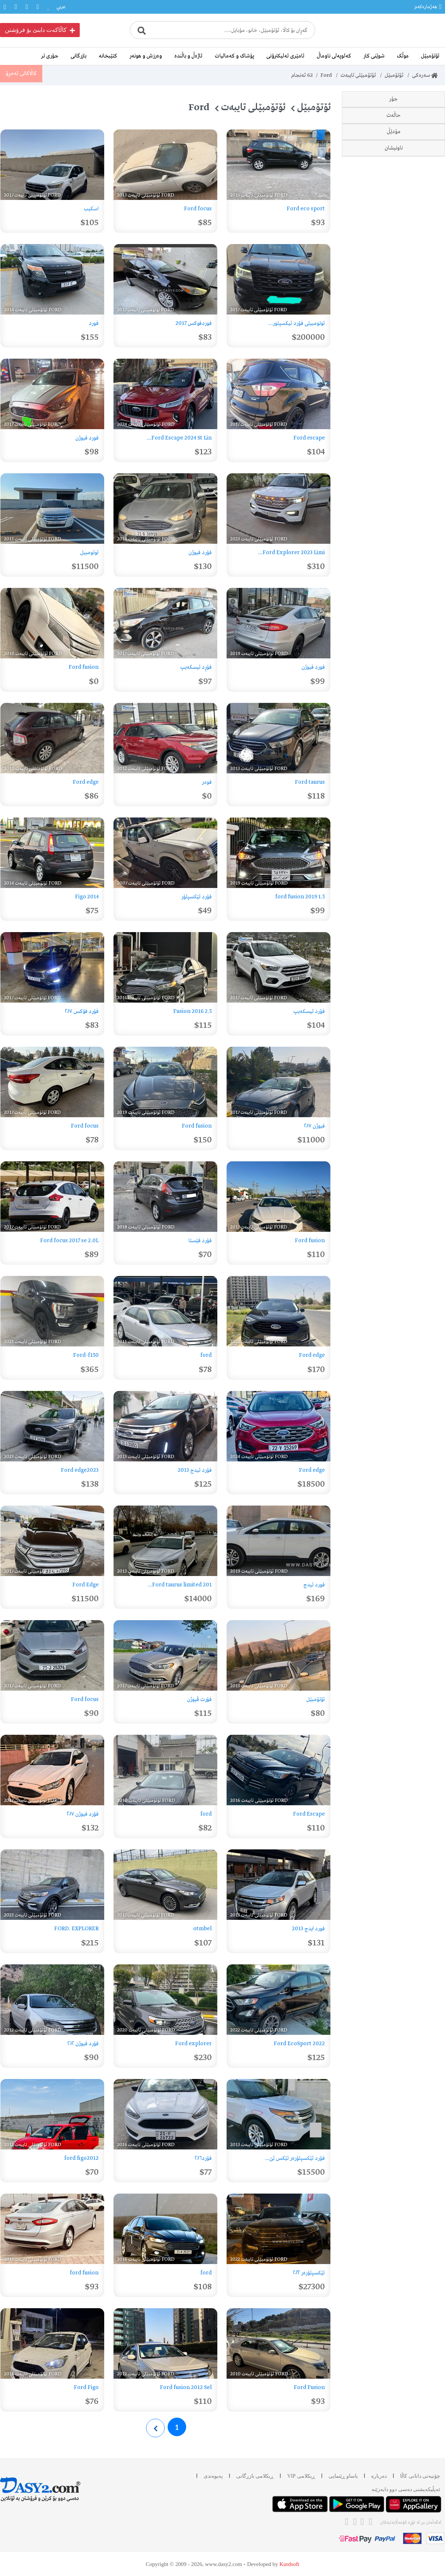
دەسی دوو (412, 333)
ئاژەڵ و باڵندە (188, 56)
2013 (418, 462)
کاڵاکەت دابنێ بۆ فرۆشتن (40, 30)
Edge (417, 155)
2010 (417, 413)
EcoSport (412, 122)
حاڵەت (393, 293)
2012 (417, 446)
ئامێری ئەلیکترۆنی (285, 56)
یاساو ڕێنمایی (343, 2476)
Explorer (413, 220)
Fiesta (416, 204)
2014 (418, 479)
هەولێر (417, 706)
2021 (417, 593)
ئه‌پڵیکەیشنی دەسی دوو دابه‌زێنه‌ (406, 2489)
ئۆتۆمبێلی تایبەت (358, 75)
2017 (418, 527)
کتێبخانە (108, 56)
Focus (416, 237)
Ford (325, 75)
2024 (417, 642)
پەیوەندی (213, 2476)
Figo (418, 253)
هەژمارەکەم (428, 6)
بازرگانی (78, 56)
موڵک (403, 56)
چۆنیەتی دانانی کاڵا (420, 2476)
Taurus (414, 139)
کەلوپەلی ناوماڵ (334, 56)
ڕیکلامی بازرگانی (255, 2476)
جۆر (393, 99)
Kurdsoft (289, 2564)
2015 (418, 495)
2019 (417, 560)
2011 (418, 430)
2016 (417, 511)
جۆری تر (49, 56)
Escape (414, 269)
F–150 (417, 188)
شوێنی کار (374, 56)
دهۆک (417, 722)
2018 (417, 544)
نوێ (419, 317)
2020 (417, 576)
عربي (61, 7)
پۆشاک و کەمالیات (234, 56)
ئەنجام (301, 75)
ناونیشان (394, 666)
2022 (417, 609)
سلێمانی (414, 689)
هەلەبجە (415, 754)
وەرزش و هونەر (145, 56)
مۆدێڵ (393, 373)
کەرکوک (415, 738)
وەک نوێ (414, 349)
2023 (417, 625)
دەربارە (379, 2476)
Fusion (415, 171)
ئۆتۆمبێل (430, 56)
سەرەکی (425, 75)
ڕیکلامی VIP (301, 2476)
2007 (417, 397)
